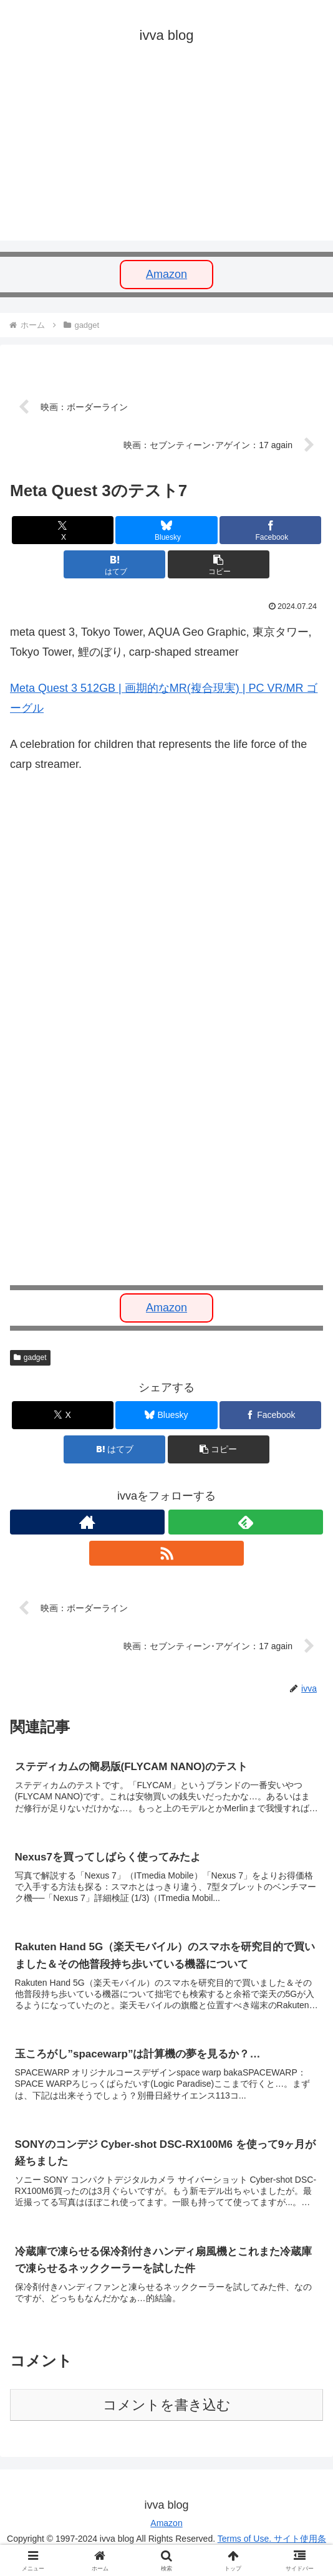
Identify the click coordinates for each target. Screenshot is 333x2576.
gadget (30, 1358)
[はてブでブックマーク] (114, 566)
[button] (218, 566)
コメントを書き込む (167, 2409)
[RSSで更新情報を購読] (166, 1553)
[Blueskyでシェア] (166, 531)
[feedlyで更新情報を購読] (245, 1522)
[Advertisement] (166, 153)
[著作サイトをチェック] (87, 1522)
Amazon (166, 274)
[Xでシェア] (62, 531)
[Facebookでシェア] (270, 531)
